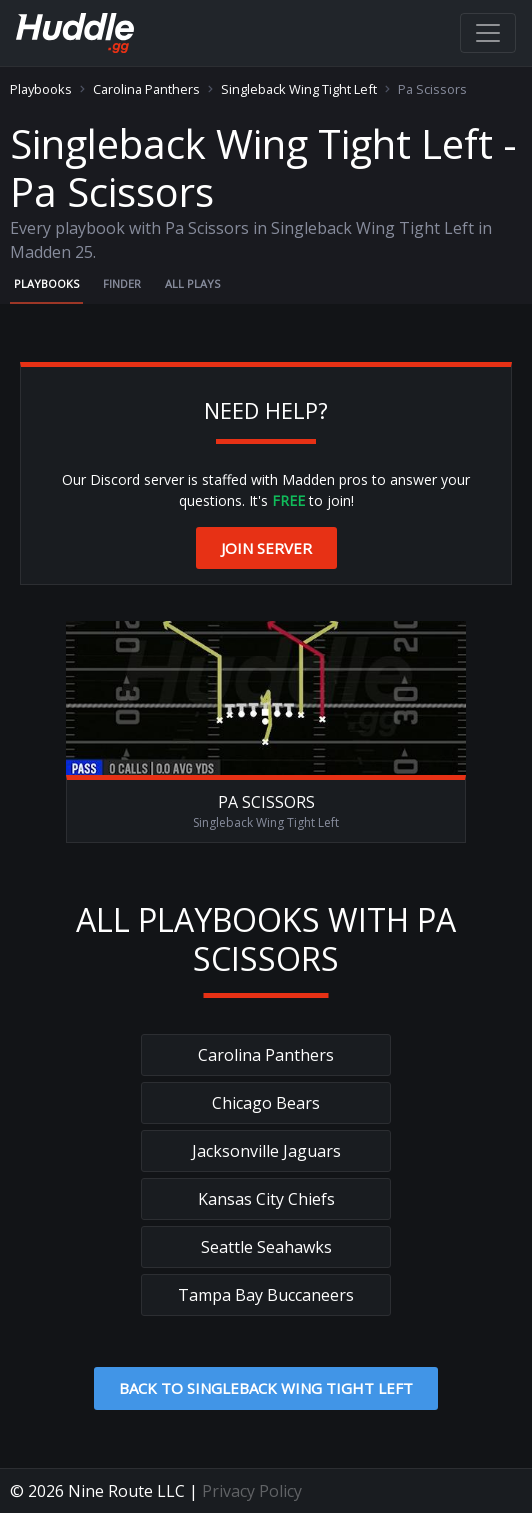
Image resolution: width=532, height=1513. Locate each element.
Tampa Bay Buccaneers (266, 1295)
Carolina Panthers (146, 89)
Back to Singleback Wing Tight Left (266, 1388)
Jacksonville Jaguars (266, 1151)
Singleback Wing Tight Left (299, 89)
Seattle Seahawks (266, 1247)
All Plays (192, 283)
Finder (122, 283)
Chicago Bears (266, 1103)
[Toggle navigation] (488, 33)
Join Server (266, 548)
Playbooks (41, 89)
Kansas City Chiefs (266, 1199)
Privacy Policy (252, 1491)
